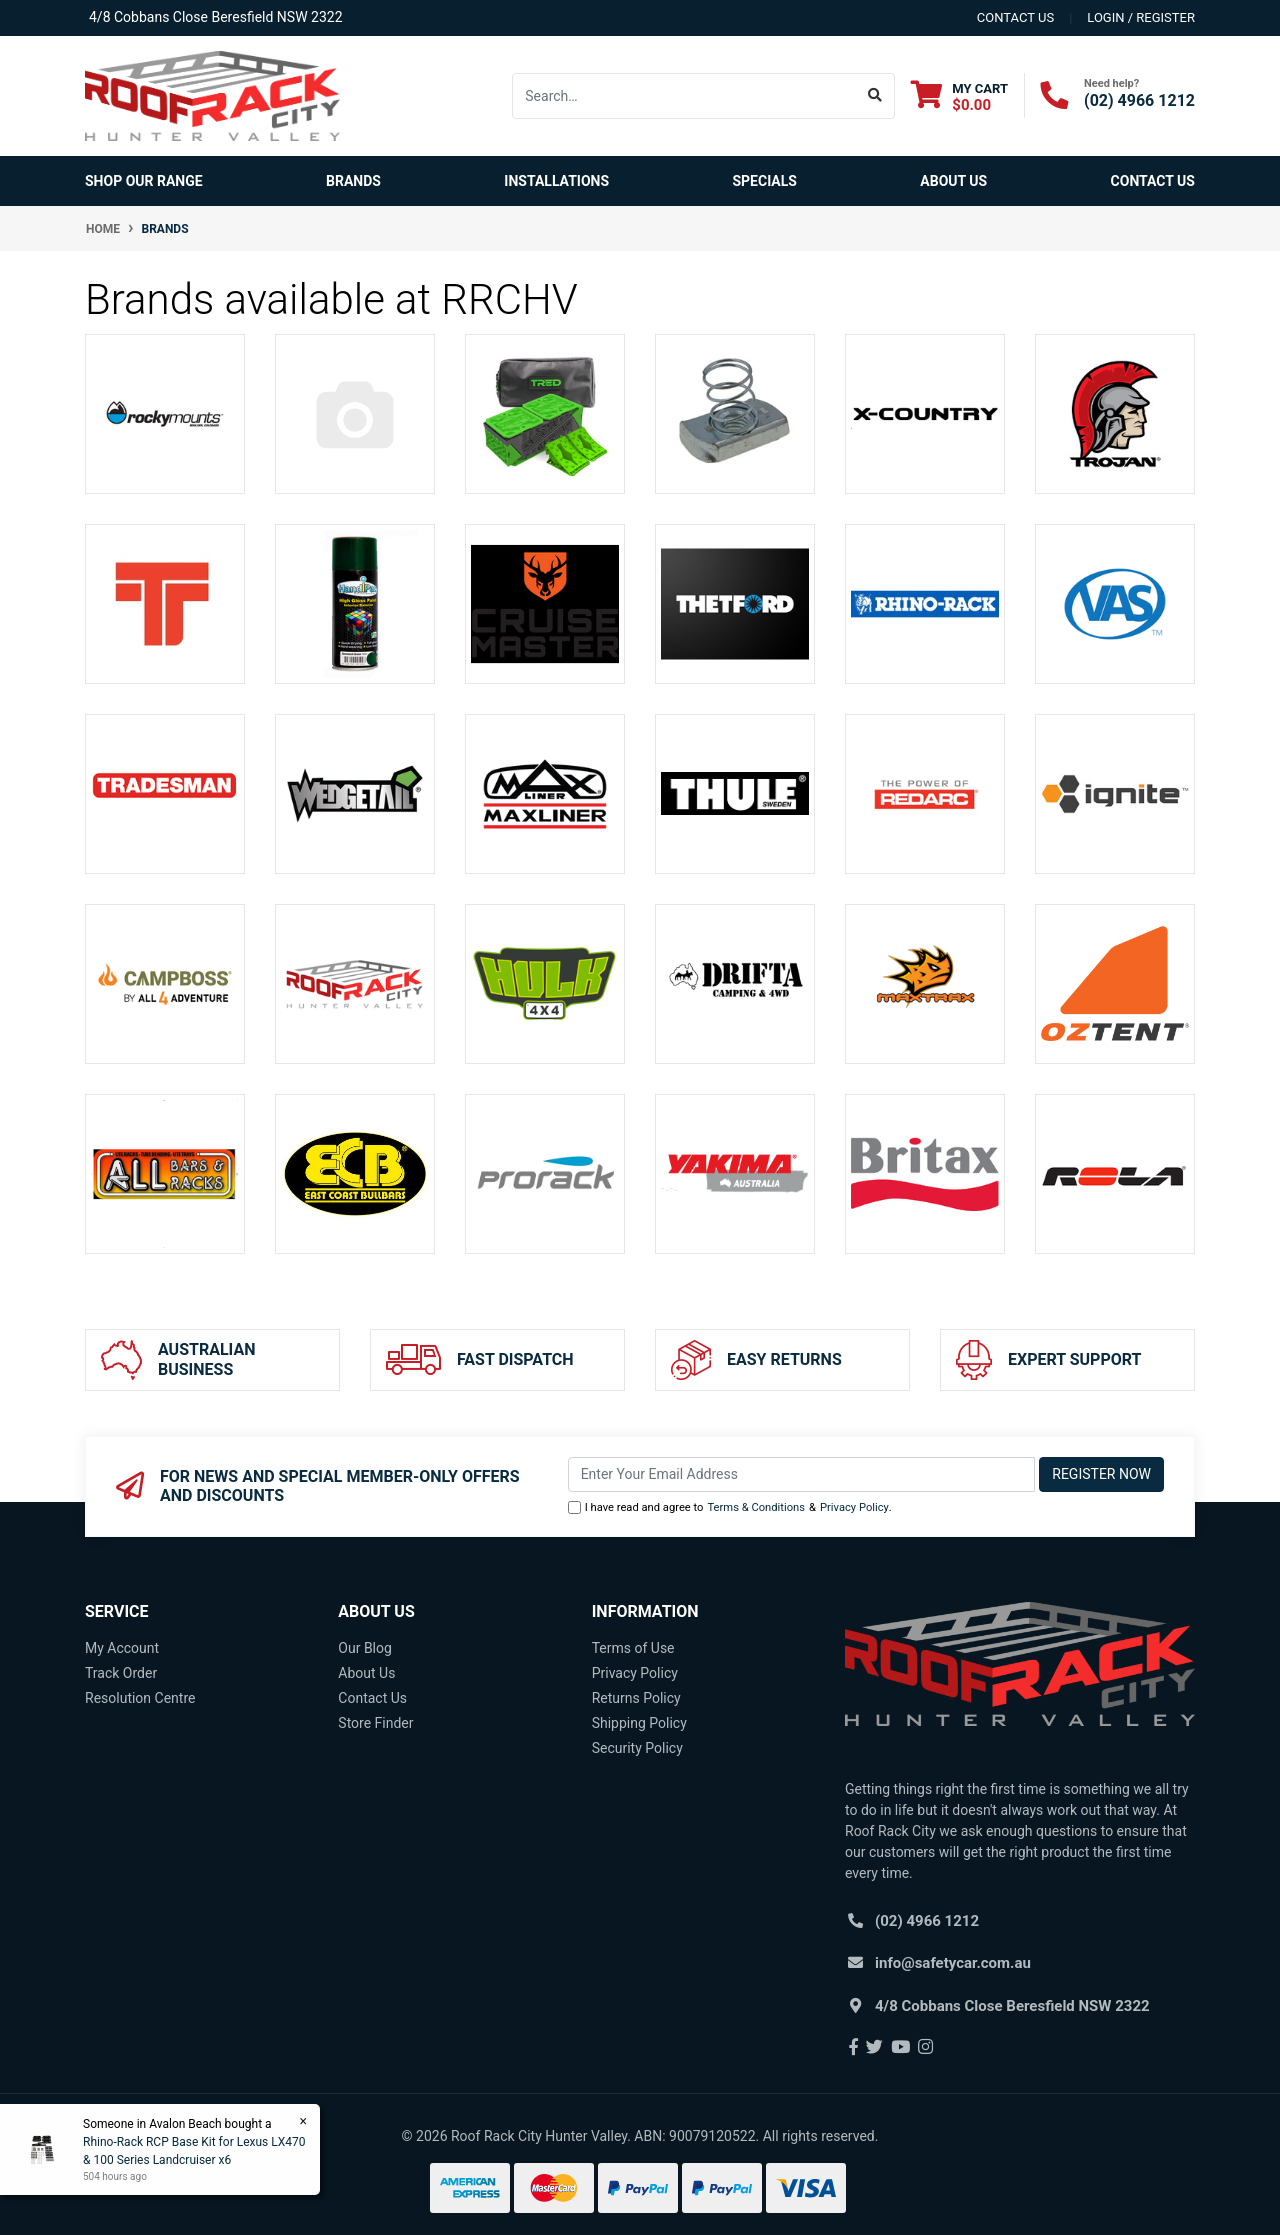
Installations (556, 181)
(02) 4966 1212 (1139, 100)
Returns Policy (636, 1698)
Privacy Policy (854, 1507)
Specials (764, 181)
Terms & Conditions (756, 1507)
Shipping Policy (639, 1723)
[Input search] (684, 96)
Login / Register (1141, 17)
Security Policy (637, 1748)
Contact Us (1153, 181)
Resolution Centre (140, 1698)
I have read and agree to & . (730, 1508)
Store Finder (375, 1723)
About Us (953, 181)
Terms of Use (633, 1648)
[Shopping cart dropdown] (959, 96)
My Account (122, 1648)
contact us (1015, 17)
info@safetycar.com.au (953, 1963)
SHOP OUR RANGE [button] (144, 181)
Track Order (121, 1673)
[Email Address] (802, 1474)
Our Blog (365, 1648)
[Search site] (875, 96)
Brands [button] (353, 181)
